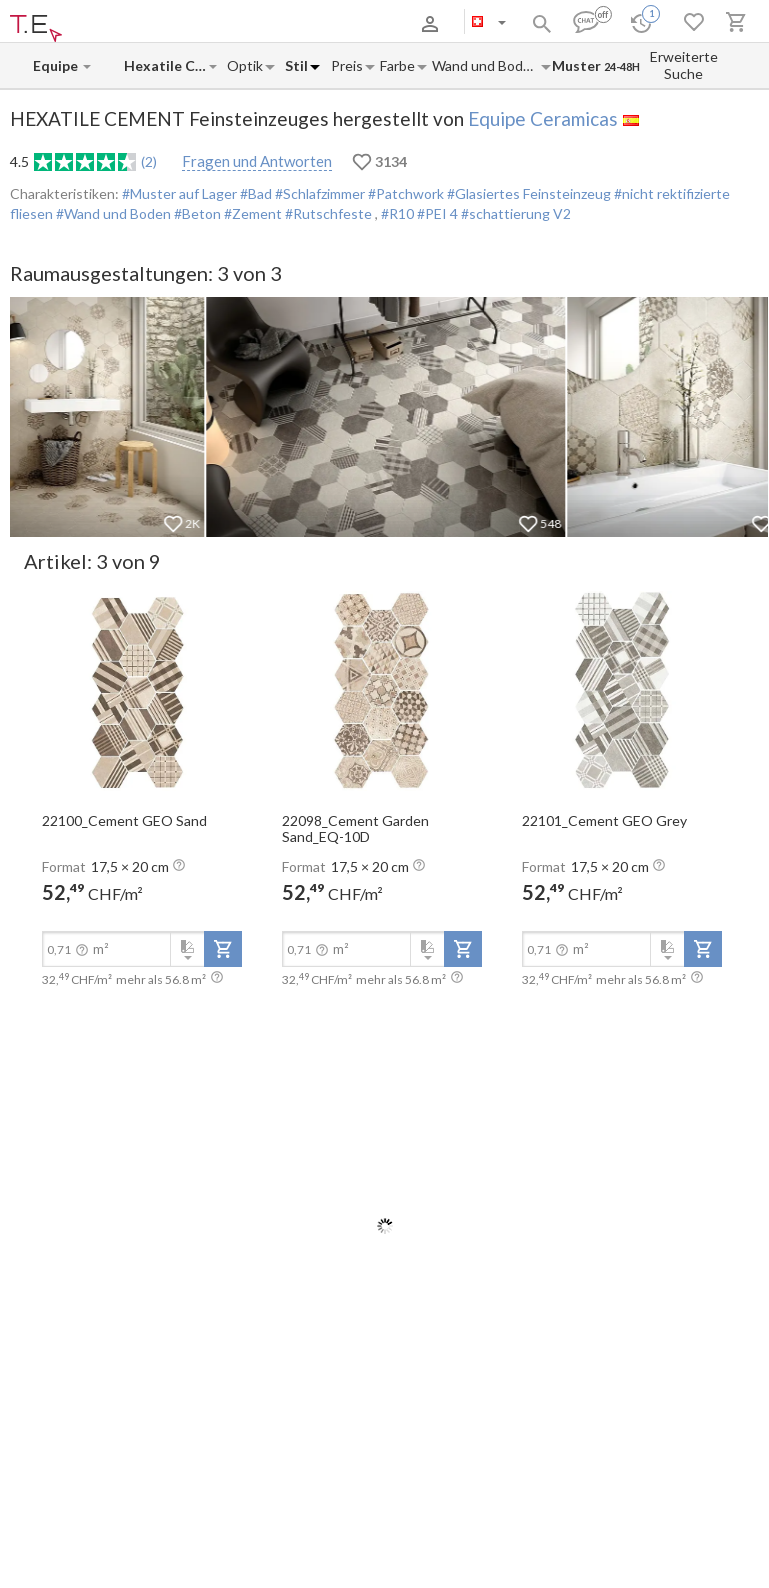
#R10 (399, 213)
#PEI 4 (439, 213)
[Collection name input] (165, 65)
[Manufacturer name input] (57, 65)
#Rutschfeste (328, 213)
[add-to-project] (223, 949)
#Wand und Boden (112, 213)
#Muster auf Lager (179, 193)
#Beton (196, 213)
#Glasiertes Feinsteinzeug (527, 193)
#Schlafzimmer (318, 193)
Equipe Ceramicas (543, 118)
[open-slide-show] (142, 690)
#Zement (251, 213)
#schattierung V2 (516, 213)
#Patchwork (404, 193)
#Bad (254, 193)
